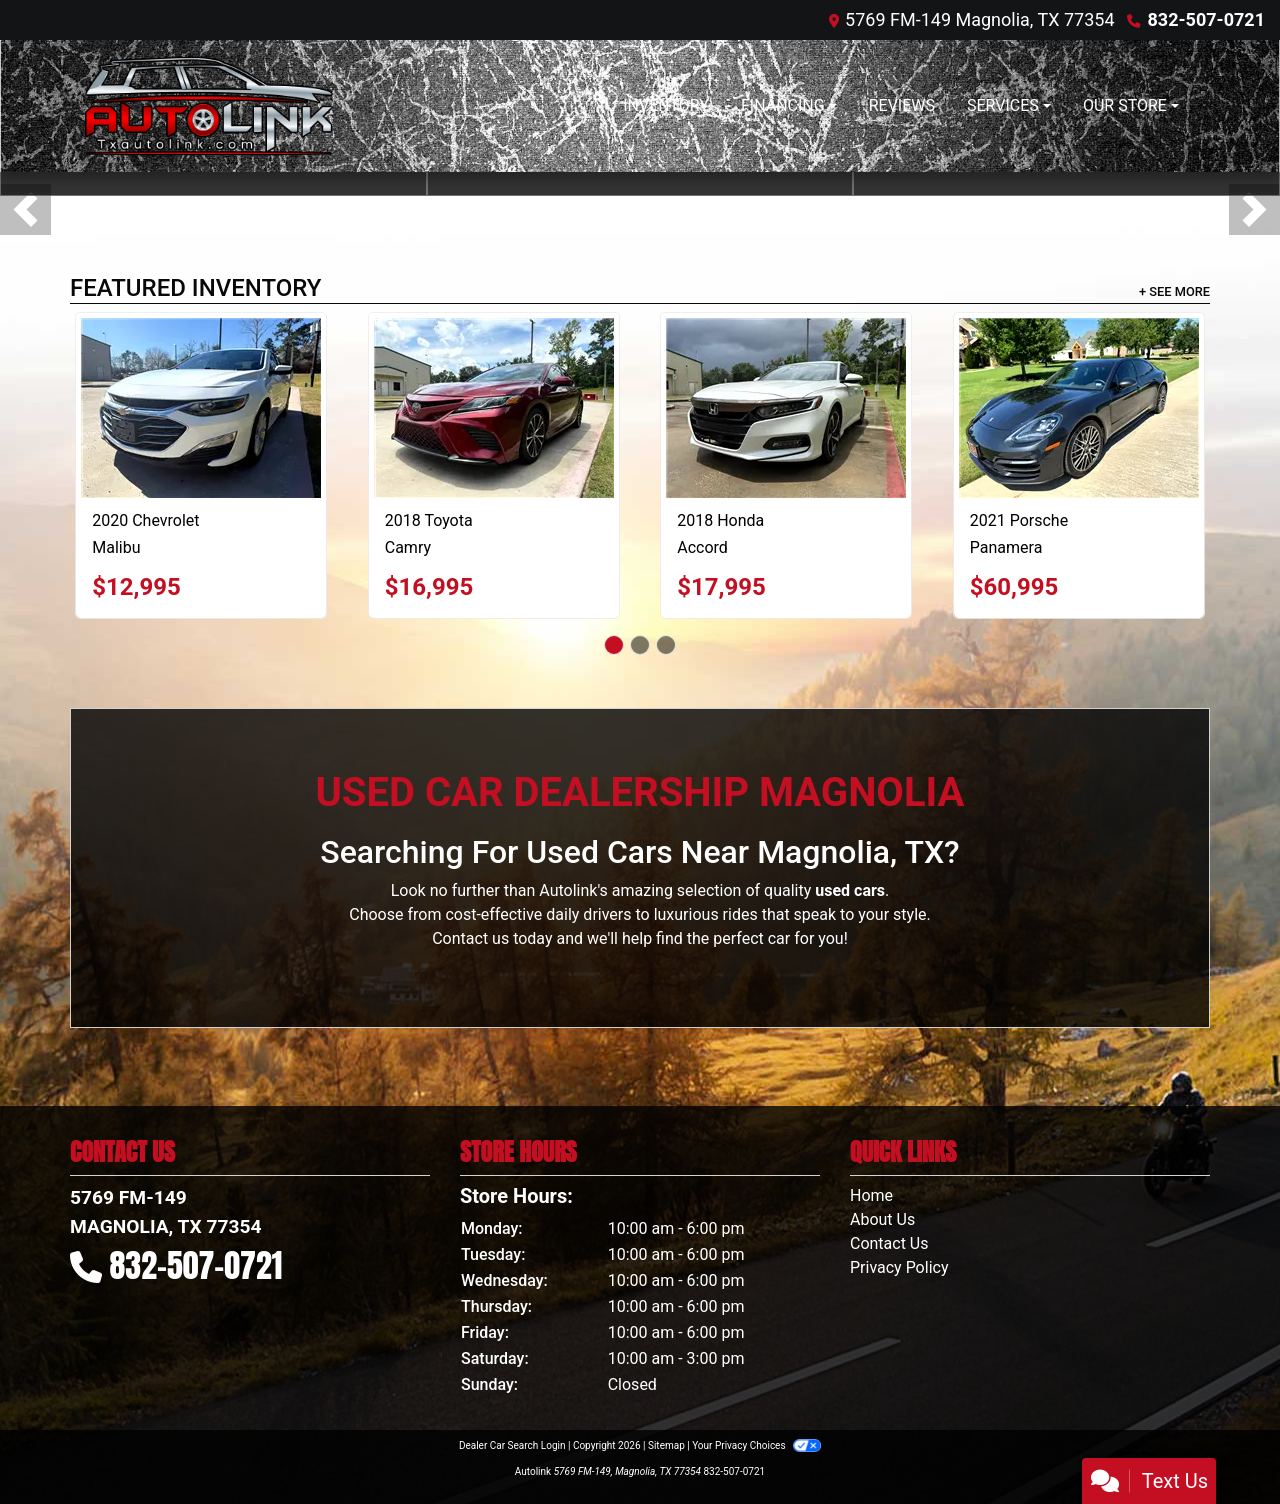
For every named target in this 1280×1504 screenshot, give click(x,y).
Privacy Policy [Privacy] (899, 1267)
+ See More (1174, 291)
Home (871, 1195)
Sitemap (666, 1445)
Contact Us (889, 1243)
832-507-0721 (1206, 19)
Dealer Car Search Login (512, 1445)
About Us (882, 1219)
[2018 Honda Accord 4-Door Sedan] (786, 408)
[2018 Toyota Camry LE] (494, 408)
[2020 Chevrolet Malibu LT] (201, 408)
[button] (25, 209)
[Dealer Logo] (209, 106)
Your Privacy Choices (756, 1445)
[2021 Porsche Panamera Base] (1079, 408)
